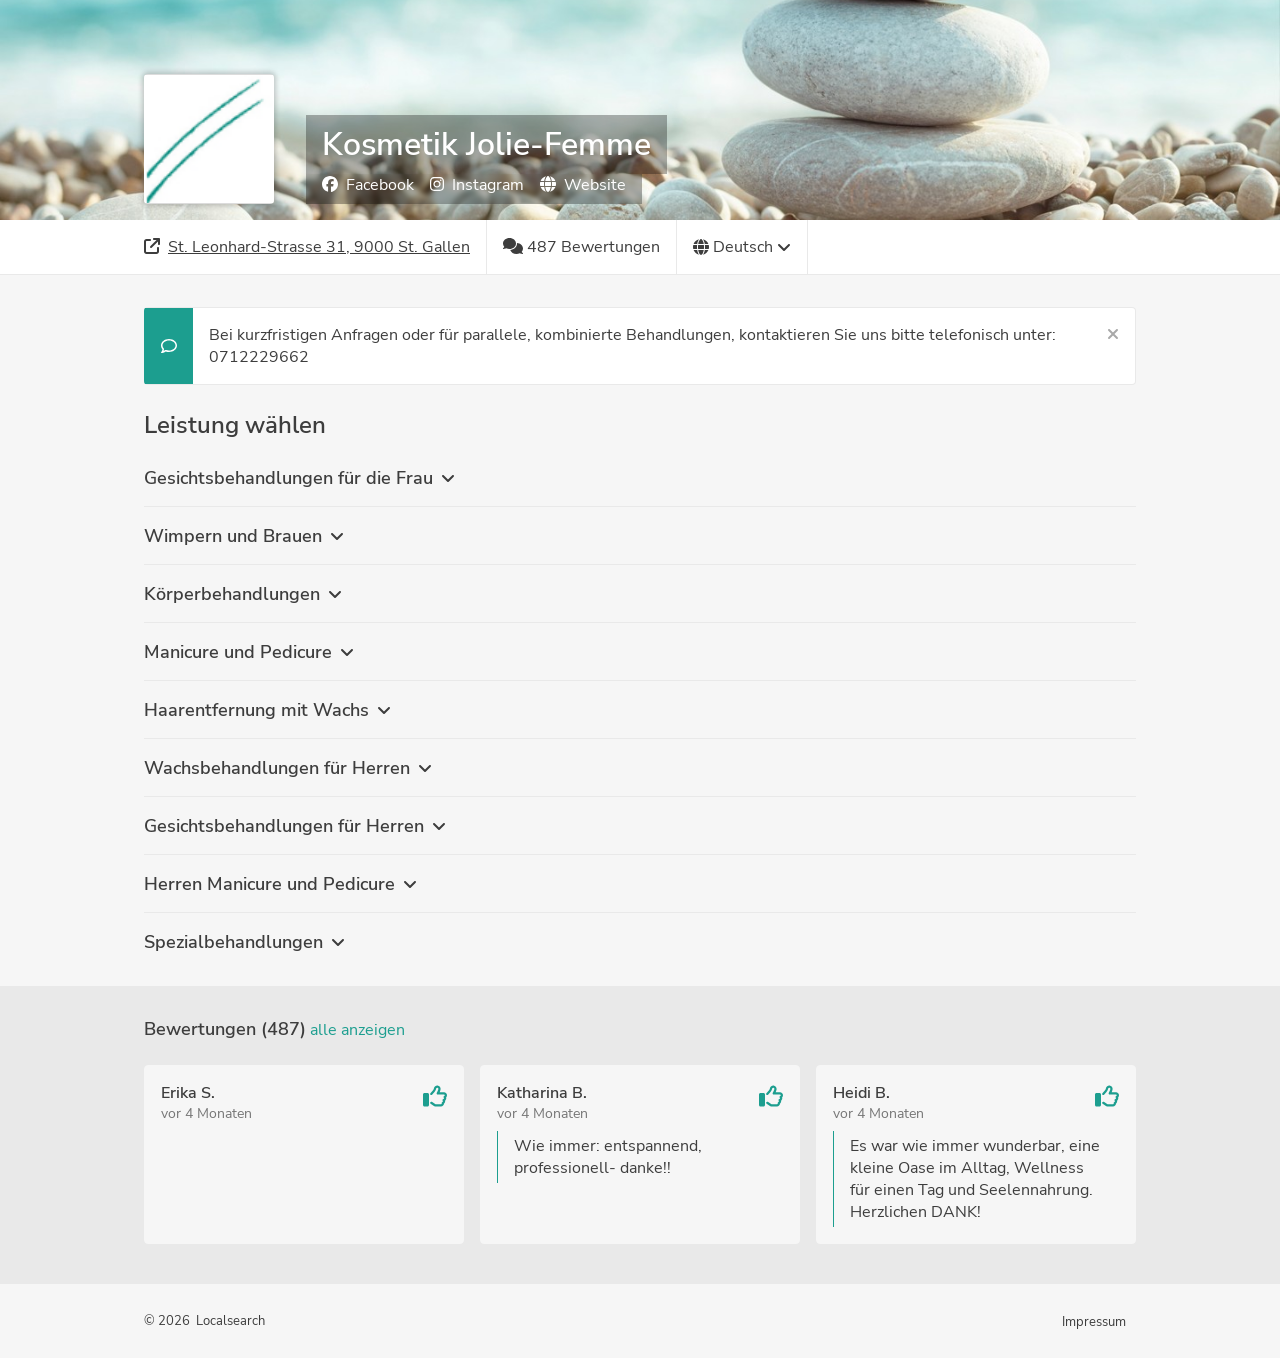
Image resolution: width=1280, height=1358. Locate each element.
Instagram (477, 185)
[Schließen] (1113, 335)
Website (583, 185)
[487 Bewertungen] (582, 247)
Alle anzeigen (357, 1030)
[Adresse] (307, 247)
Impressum (1094, 1322)
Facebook (368, 185)
